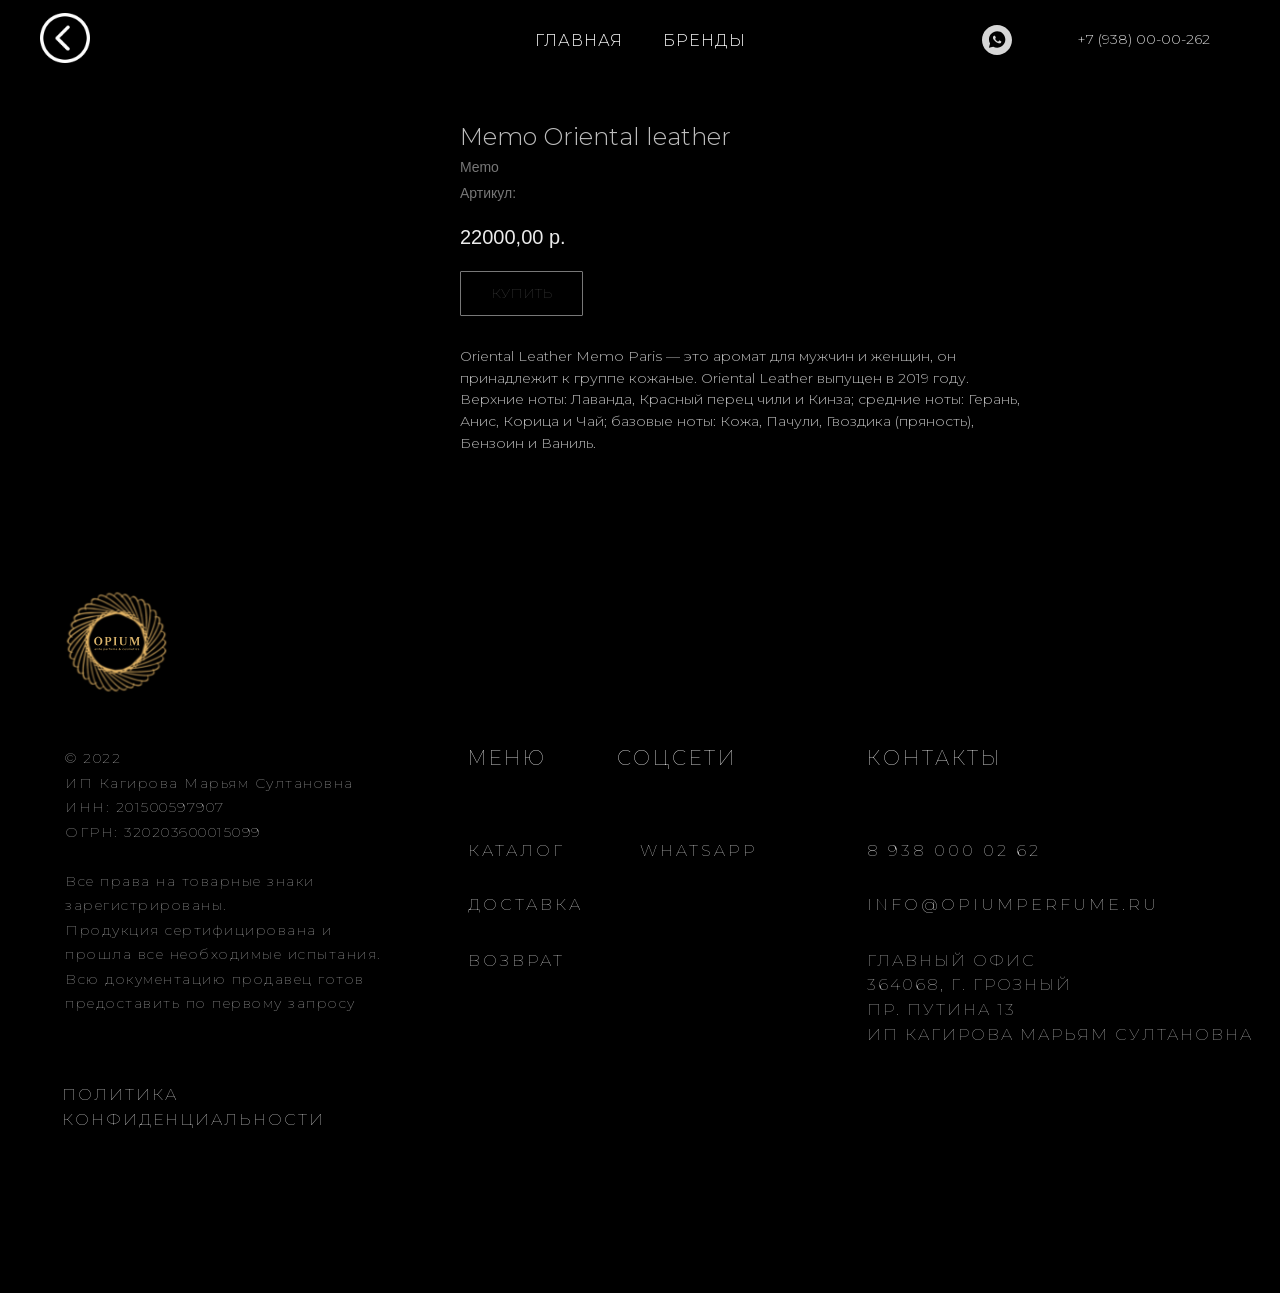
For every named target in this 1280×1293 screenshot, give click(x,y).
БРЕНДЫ (704, 40)
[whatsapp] (997, 40)
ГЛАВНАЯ (579, 40)
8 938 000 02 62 (954, 850)
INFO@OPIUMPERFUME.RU (1013, 904)
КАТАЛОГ (516, 850)
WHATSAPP (699, 850)
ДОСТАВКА (525, 904)
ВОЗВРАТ (516, 960)
